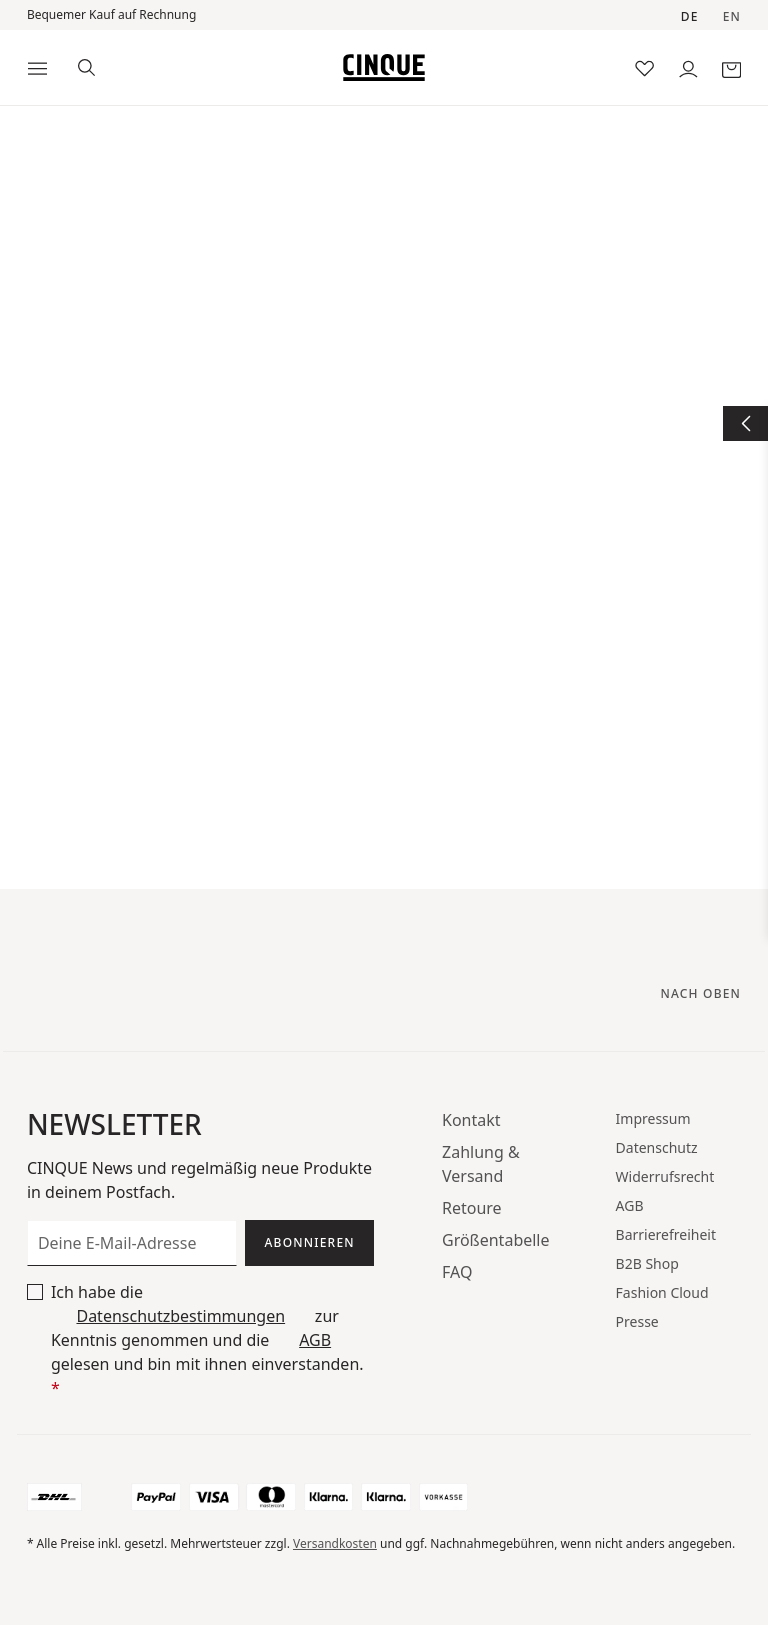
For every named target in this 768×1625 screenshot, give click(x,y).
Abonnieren (310, 1242)
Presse (637, 1321)
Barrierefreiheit (666, 1234)
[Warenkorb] (731, 67)
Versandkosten (335, 1543)
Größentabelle (496, 1240)
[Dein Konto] (688, 67)
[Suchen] (86, 65)
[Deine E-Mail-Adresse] (132, 1243)
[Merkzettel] (644, 67)
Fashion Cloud (662, 1292)
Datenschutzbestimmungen (180, 1316)
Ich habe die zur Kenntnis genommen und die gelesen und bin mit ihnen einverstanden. (207, 1340)
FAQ (457, 1272)
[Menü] (37, 68)
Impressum (653, 1118)
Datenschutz (657, 1147)
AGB (315, 1340)
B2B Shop (647, 1263)
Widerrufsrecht (665, 1176)
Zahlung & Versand (481, 1164)
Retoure (472, 1208)
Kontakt (471, 1120)
